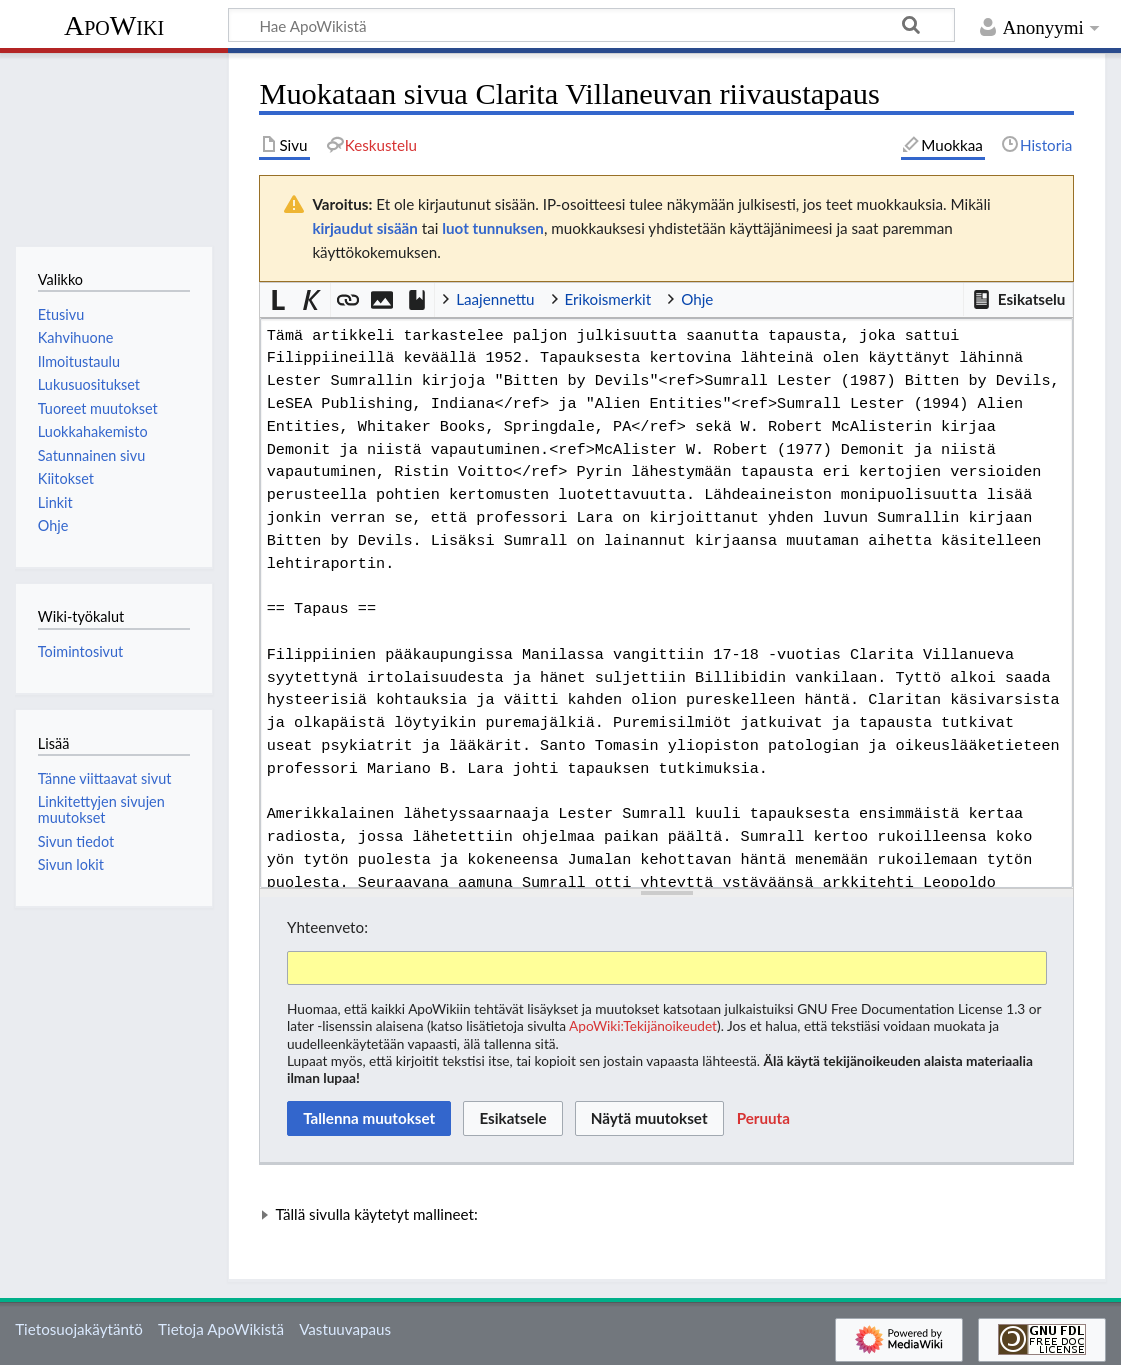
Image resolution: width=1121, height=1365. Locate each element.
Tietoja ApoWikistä (221, 1329)
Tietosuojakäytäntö (79, 1329)
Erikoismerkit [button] (608, 299)
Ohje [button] (697, 299)
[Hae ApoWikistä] (591, 25)
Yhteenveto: (327, 927)
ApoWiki (114, 25)
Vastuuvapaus (345, 1329)
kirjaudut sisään (364, 228)
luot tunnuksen (493, 228)
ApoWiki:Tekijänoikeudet (643, 1025)
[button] (1018, 300)
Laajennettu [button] (495, 299)
